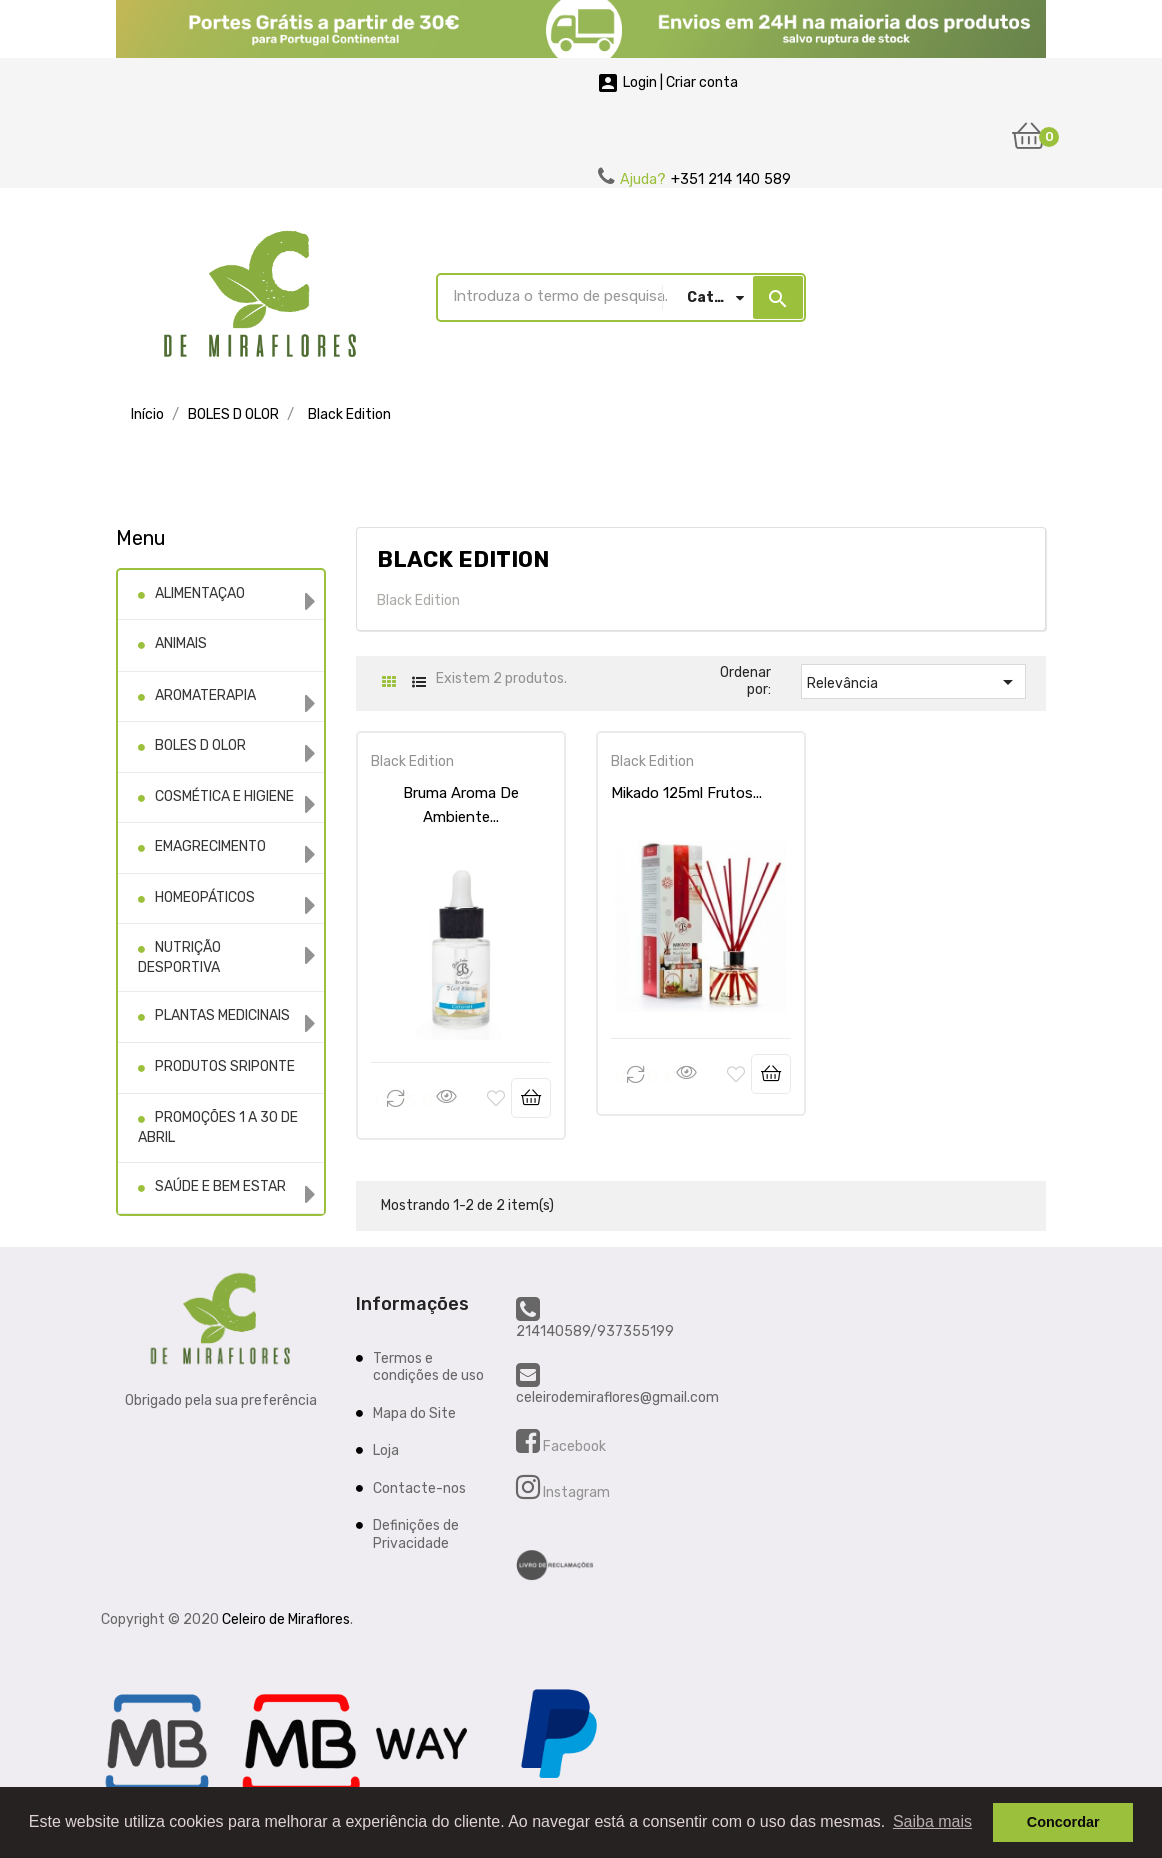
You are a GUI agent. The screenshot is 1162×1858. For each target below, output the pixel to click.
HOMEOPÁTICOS (205, 897)
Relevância (913, 682)
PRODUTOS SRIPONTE (225, 1066)
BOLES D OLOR (200, 745)
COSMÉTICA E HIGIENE (224, 796)
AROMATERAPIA (205, 695)
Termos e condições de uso (428, 1366)
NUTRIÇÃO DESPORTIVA (179, 957)
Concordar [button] (1063, 1822)
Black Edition (404, 761)
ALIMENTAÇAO (200, 593)
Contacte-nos (419, 1487)
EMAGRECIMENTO (210, 846)
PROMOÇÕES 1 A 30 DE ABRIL (218, 1127)
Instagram (575, 1491)
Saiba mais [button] (932, 1821)
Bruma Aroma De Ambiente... (461, 793)
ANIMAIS (181, 643)
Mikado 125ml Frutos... (678, 793)
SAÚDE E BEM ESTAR (220, 1186)
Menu (141, 538)
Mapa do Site (414, 1412)
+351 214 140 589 (731, 179)
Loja (386, 1449)
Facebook (573, 1445)
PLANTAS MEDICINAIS (222, 1015)
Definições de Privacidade (416, 1533)
